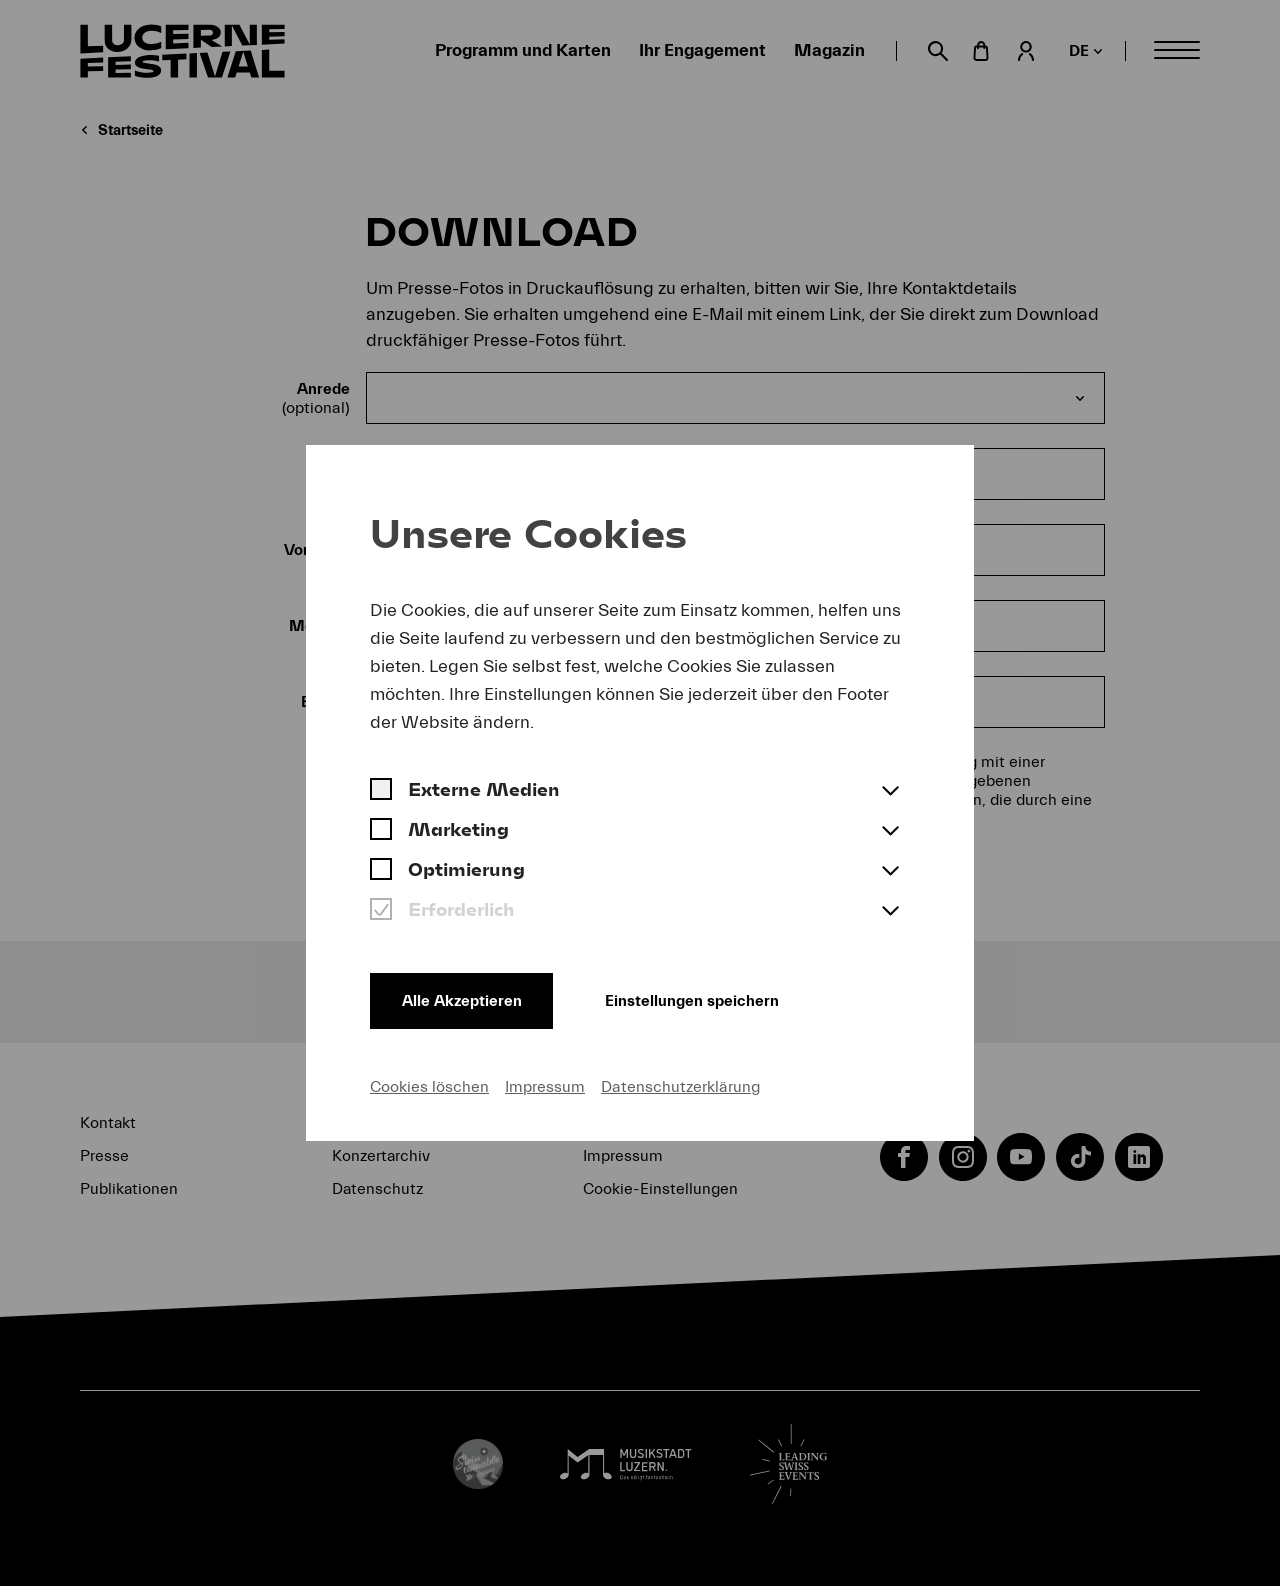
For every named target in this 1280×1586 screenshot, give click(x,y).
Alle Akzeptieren (462, 1001)
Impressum (545, 1087)
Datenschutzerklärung (680, 1087)
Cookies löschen (429, 1087)
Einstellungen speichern (693, 1001)
